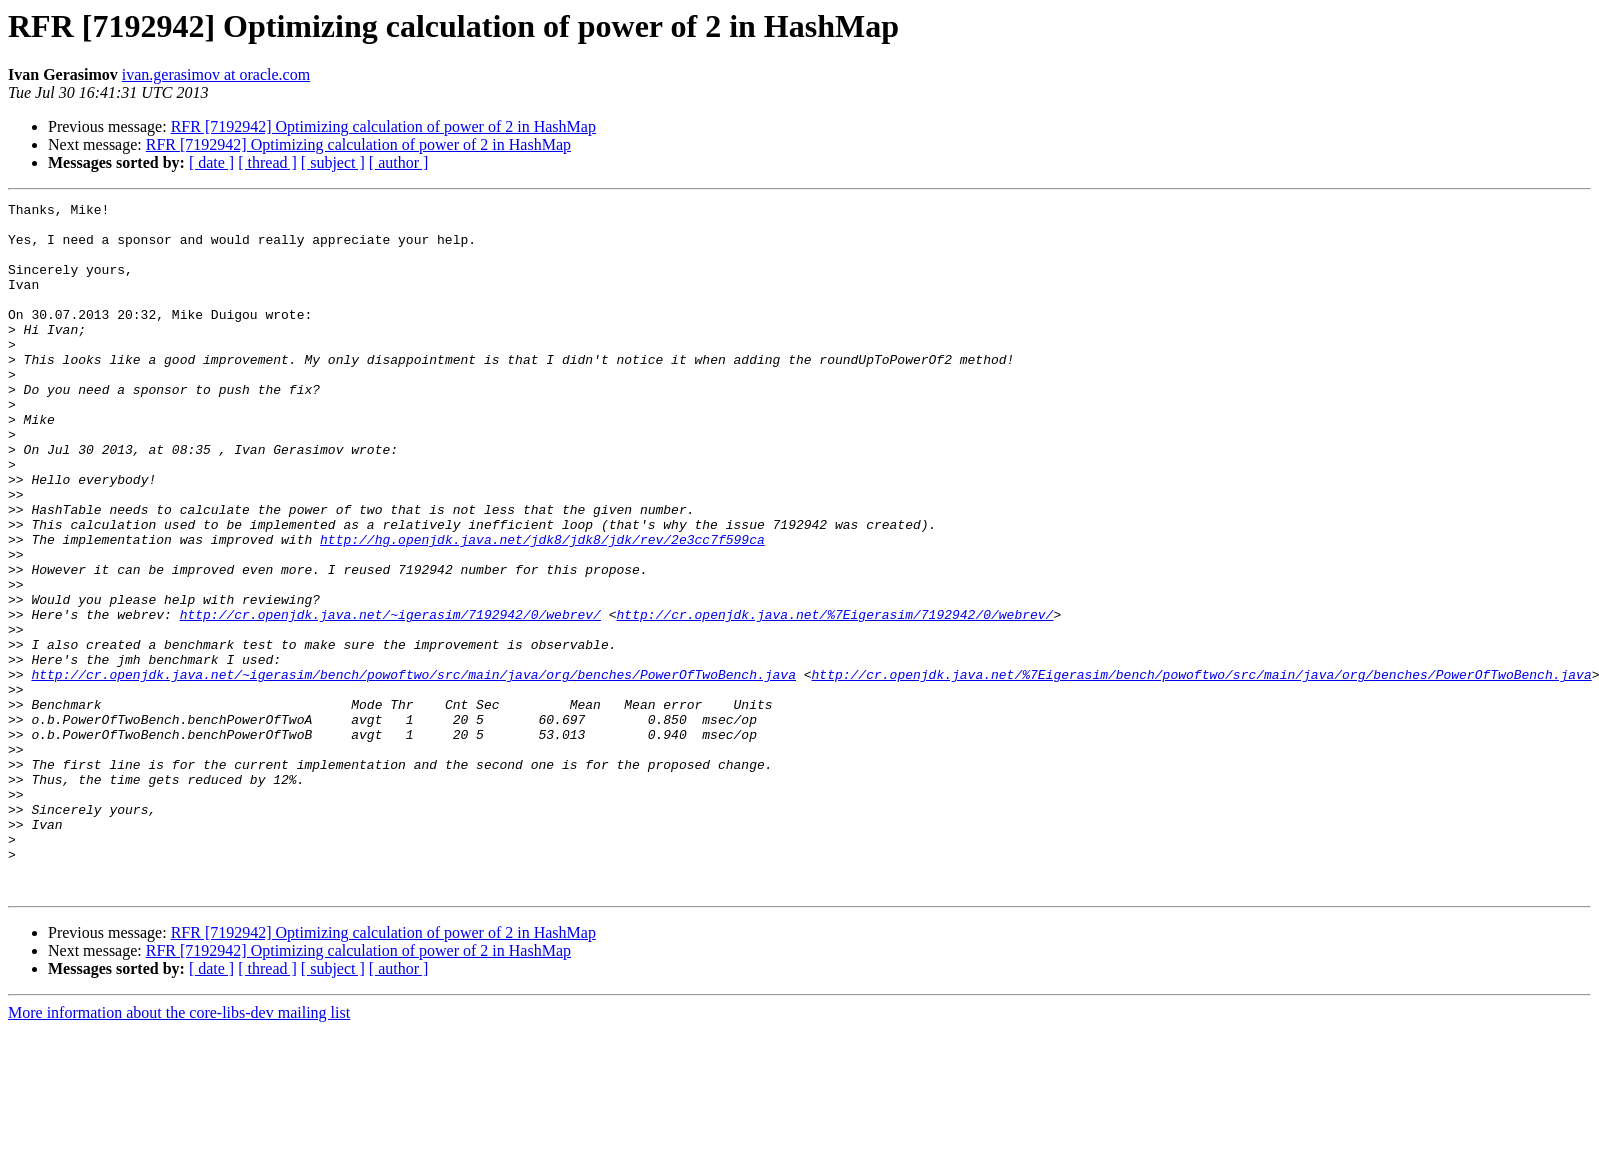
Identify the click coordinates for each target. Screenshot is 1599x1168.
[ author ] (399, 162)
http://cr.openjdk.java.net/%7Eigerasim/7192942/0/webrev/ (834, 698)
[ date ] (211, 162)
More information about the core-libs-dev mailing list (179, 1150)
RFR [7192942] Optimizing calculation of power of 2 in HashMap (383, 126)
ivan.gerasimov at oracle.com (216, 74)
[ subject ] (333, 162)
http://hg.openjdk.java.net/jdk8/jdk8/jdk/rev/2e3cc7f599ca (542, 608)
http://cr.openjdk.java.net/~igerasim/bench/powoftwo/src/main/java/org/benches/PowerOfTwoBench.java (413, 770)
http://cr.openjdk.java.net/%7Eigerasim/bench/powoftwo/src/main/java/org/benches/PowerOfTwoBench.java (1201, 770)
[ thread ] (267, 162)
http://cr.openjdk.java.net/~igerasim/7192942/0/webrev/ (390, 698)
